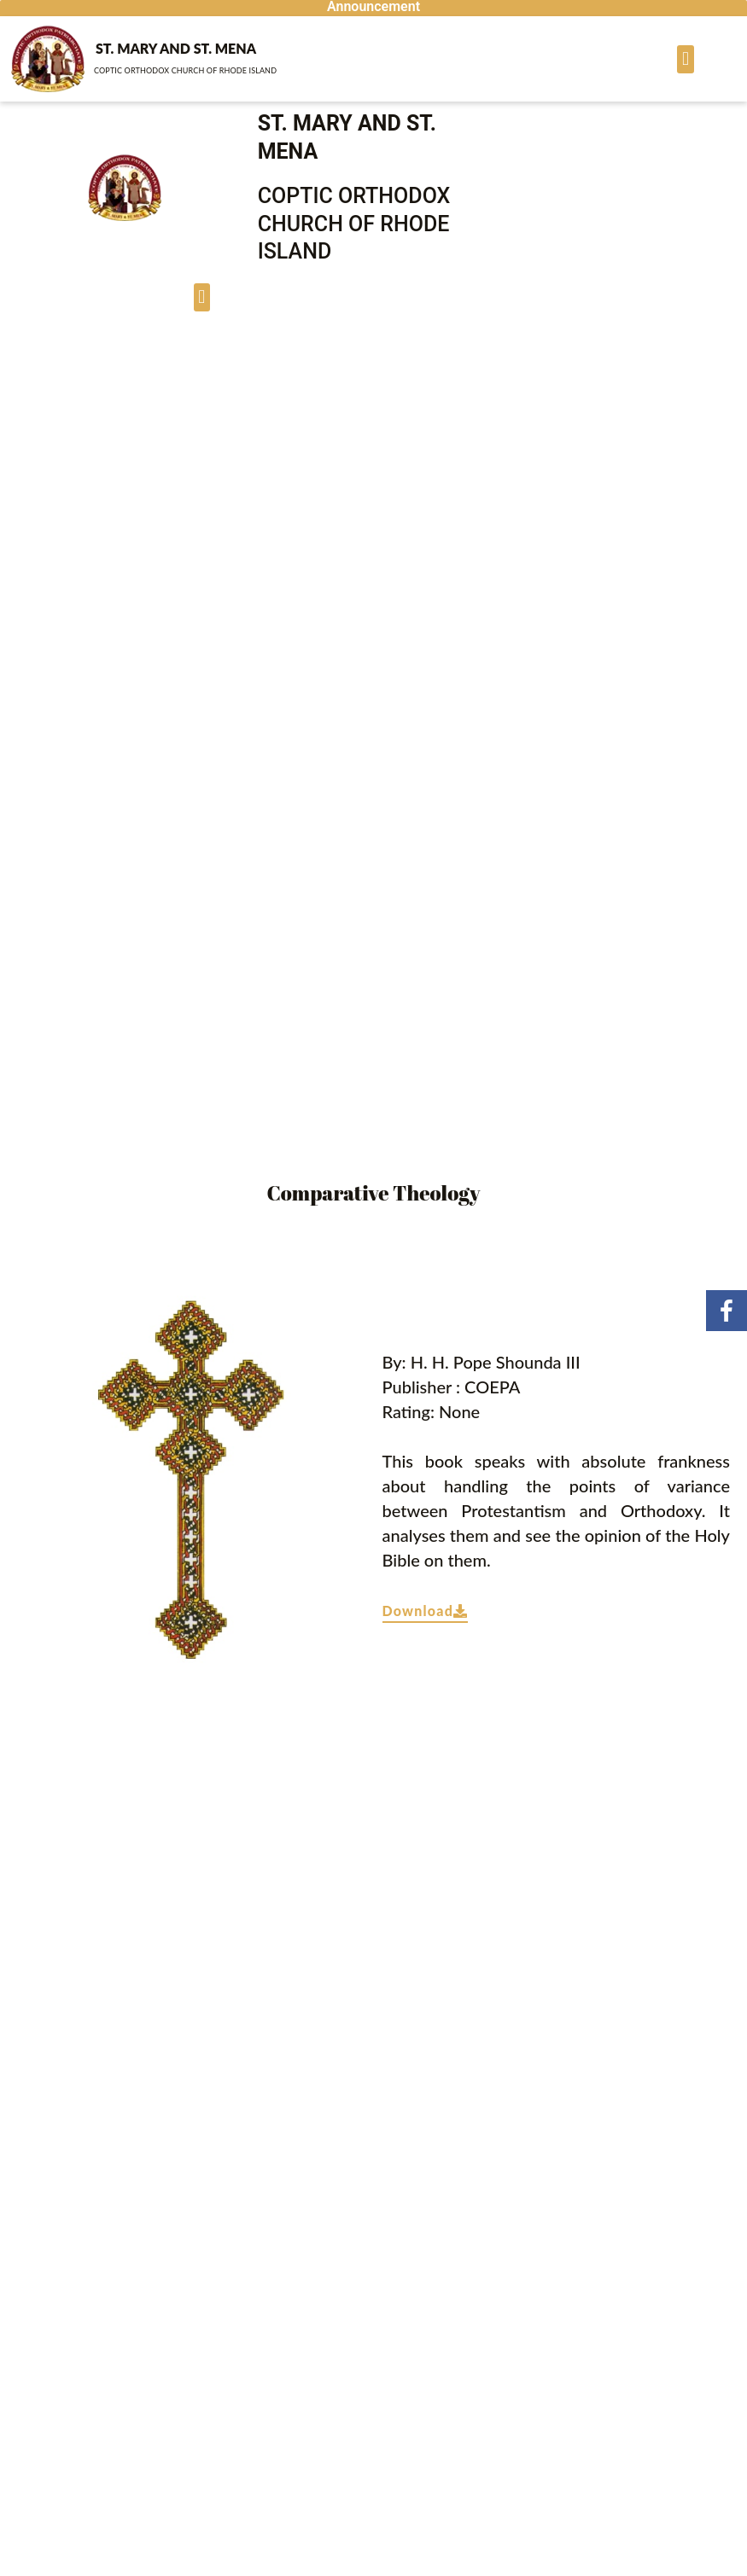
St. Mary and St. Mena (176, 48)
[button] (685, 59)
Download (425, 1610)
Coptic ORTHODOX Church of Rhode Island (185, 70)
